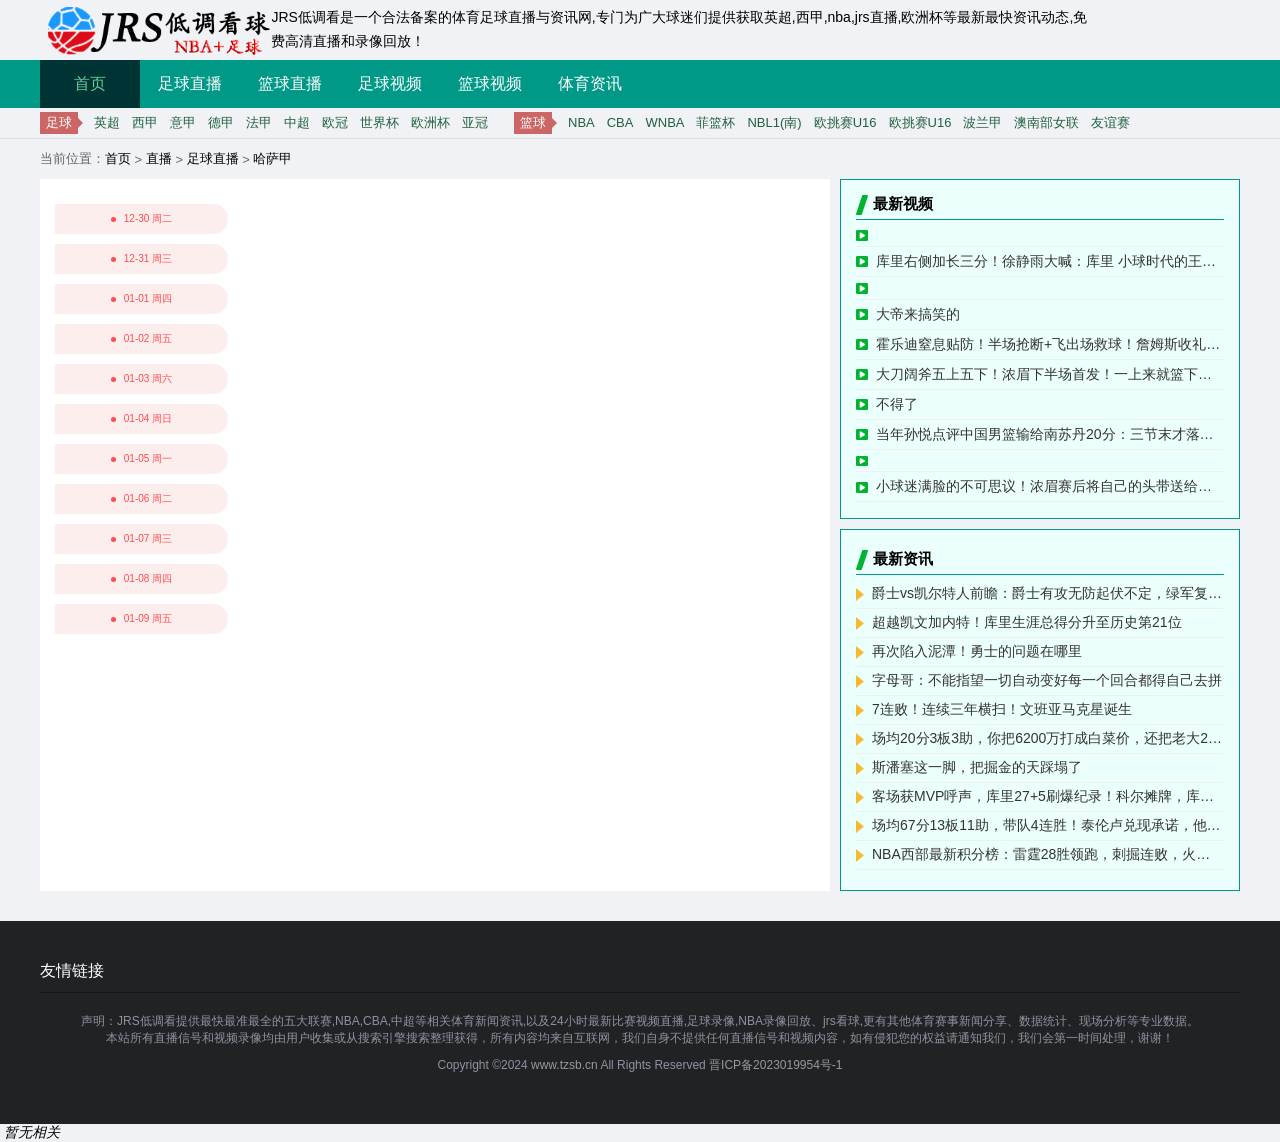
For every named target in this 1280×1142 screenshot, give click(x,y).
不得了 (897, 404)
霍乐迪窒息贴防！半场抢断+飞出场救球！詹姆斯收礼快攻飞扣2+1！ (1050, 344)
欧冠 (335, 122)
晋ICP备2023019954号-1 (775, 1065)
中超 (297, 122)
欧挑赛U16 (845, 122)
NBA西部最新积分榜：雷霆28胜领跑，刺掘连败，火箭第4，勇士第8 (1048, 854)
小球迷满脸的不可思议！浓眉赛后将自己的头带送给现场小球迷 (1050, 486)
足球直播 (190, 83)
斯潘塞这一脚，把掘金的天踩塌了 (977, 767)
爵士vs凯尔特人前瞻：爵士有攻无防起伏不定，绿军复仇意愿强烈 (1048, 593)
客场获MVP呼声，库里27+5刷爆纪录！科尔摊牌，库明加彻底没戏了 (1048, 796)
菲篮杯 (715, 122)
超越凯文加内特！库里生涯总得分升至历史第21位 (1027, 622)
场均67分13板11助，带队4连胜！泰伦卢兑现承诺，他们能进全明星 (1048, 825)
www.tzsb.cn (564, 1065)
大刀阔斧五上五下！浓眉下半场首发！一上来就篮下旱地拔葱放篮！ (1050, 374)
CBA (620, 122)
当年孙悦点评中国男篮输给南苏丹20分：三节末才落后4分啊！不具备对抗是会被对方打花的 (1050, 434)
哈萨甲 (272, 158)
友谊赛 (1110, 122)
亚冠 (475, 122)
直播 (159, 158)
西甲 (145, 122)
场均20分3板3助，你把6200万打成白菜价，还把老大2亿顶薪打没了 (1048, 738)
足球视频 (390, 83)
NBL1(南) (774, 122)
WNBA (664, 122)
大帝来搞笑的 (918, 314)
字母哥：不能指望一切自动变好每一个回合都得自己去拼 (1047, 680)
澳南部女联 (1046, 122)
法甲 (259, 122)
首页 (90, 83)
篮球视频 (490, 83)
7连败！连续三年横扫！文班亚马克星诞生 (1002, 709)
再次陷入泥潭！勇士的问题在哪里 (977, 651)
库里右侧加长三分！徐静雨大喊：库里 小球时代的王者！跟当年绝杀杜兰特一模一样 (1050, 261)
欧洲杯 (430, 122)
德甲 (221, 122)
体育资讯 (590, 83)
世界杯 (379, 122)
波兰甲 (982, 122)
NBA (581, 122)
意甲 (183, 122)
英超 (107, 122)
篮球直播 (290, 83)
